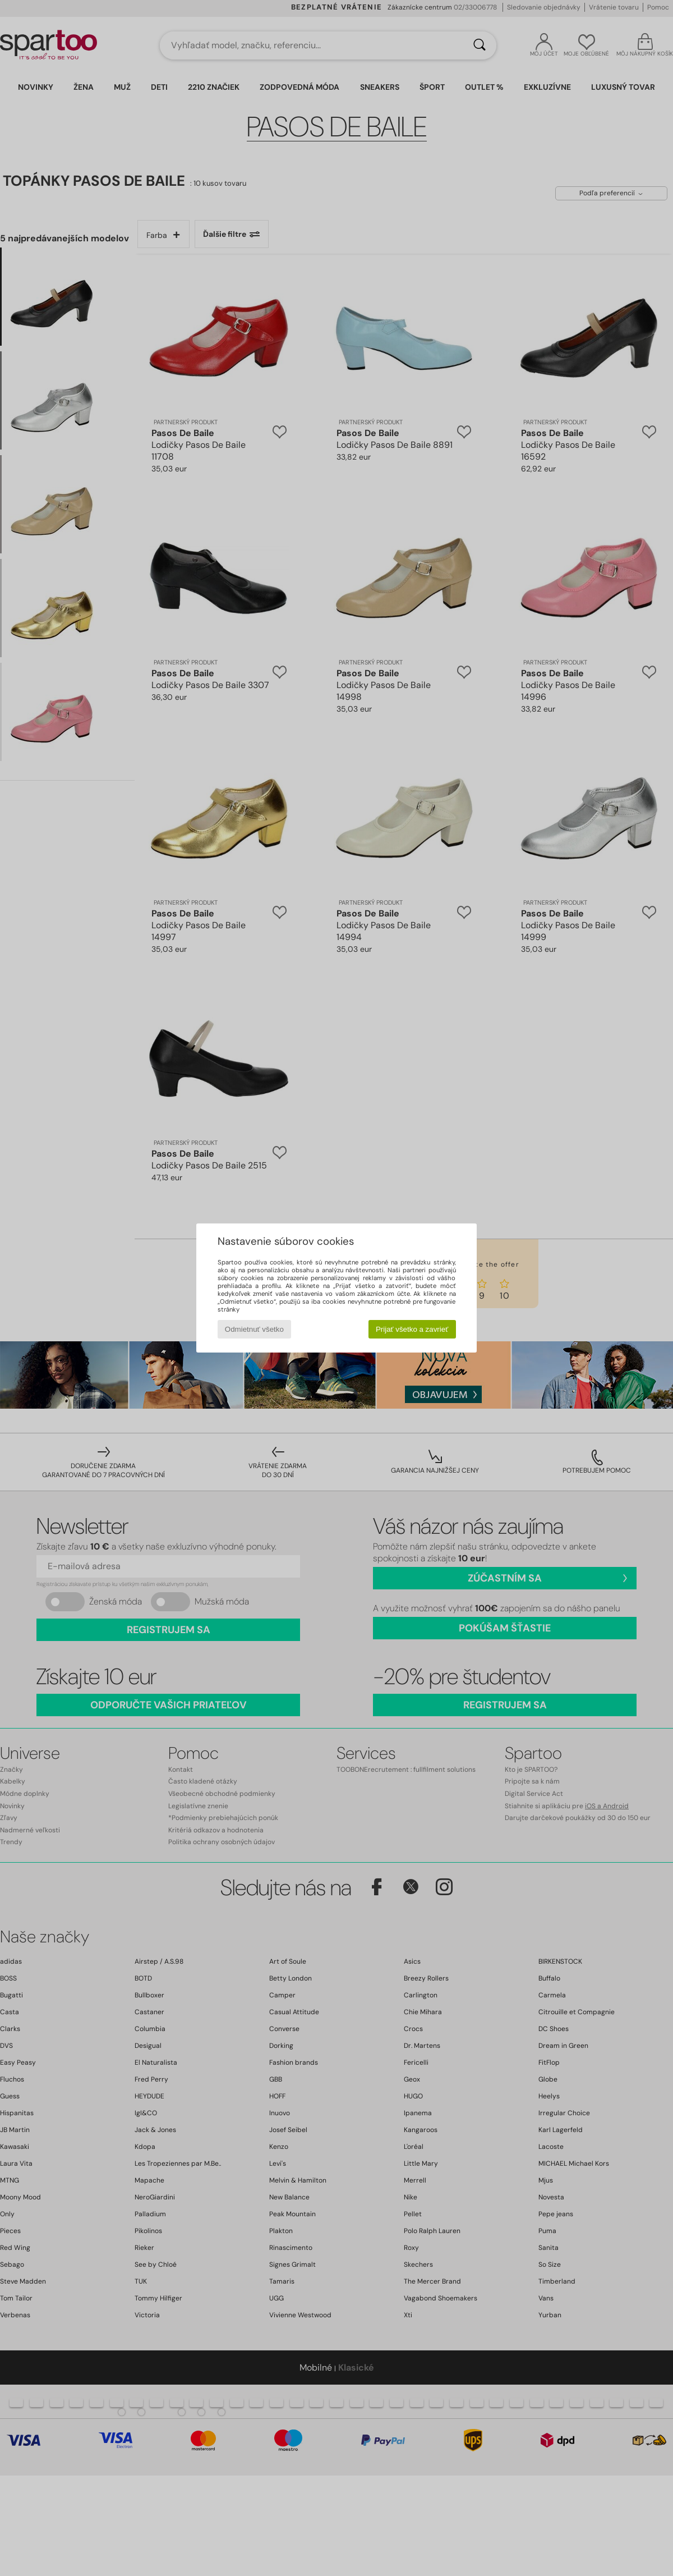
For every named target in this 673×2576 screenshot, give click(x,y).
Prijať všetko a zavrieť (412, 1329)
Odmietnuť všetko (254, 1329)
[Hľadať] (479, 45)
